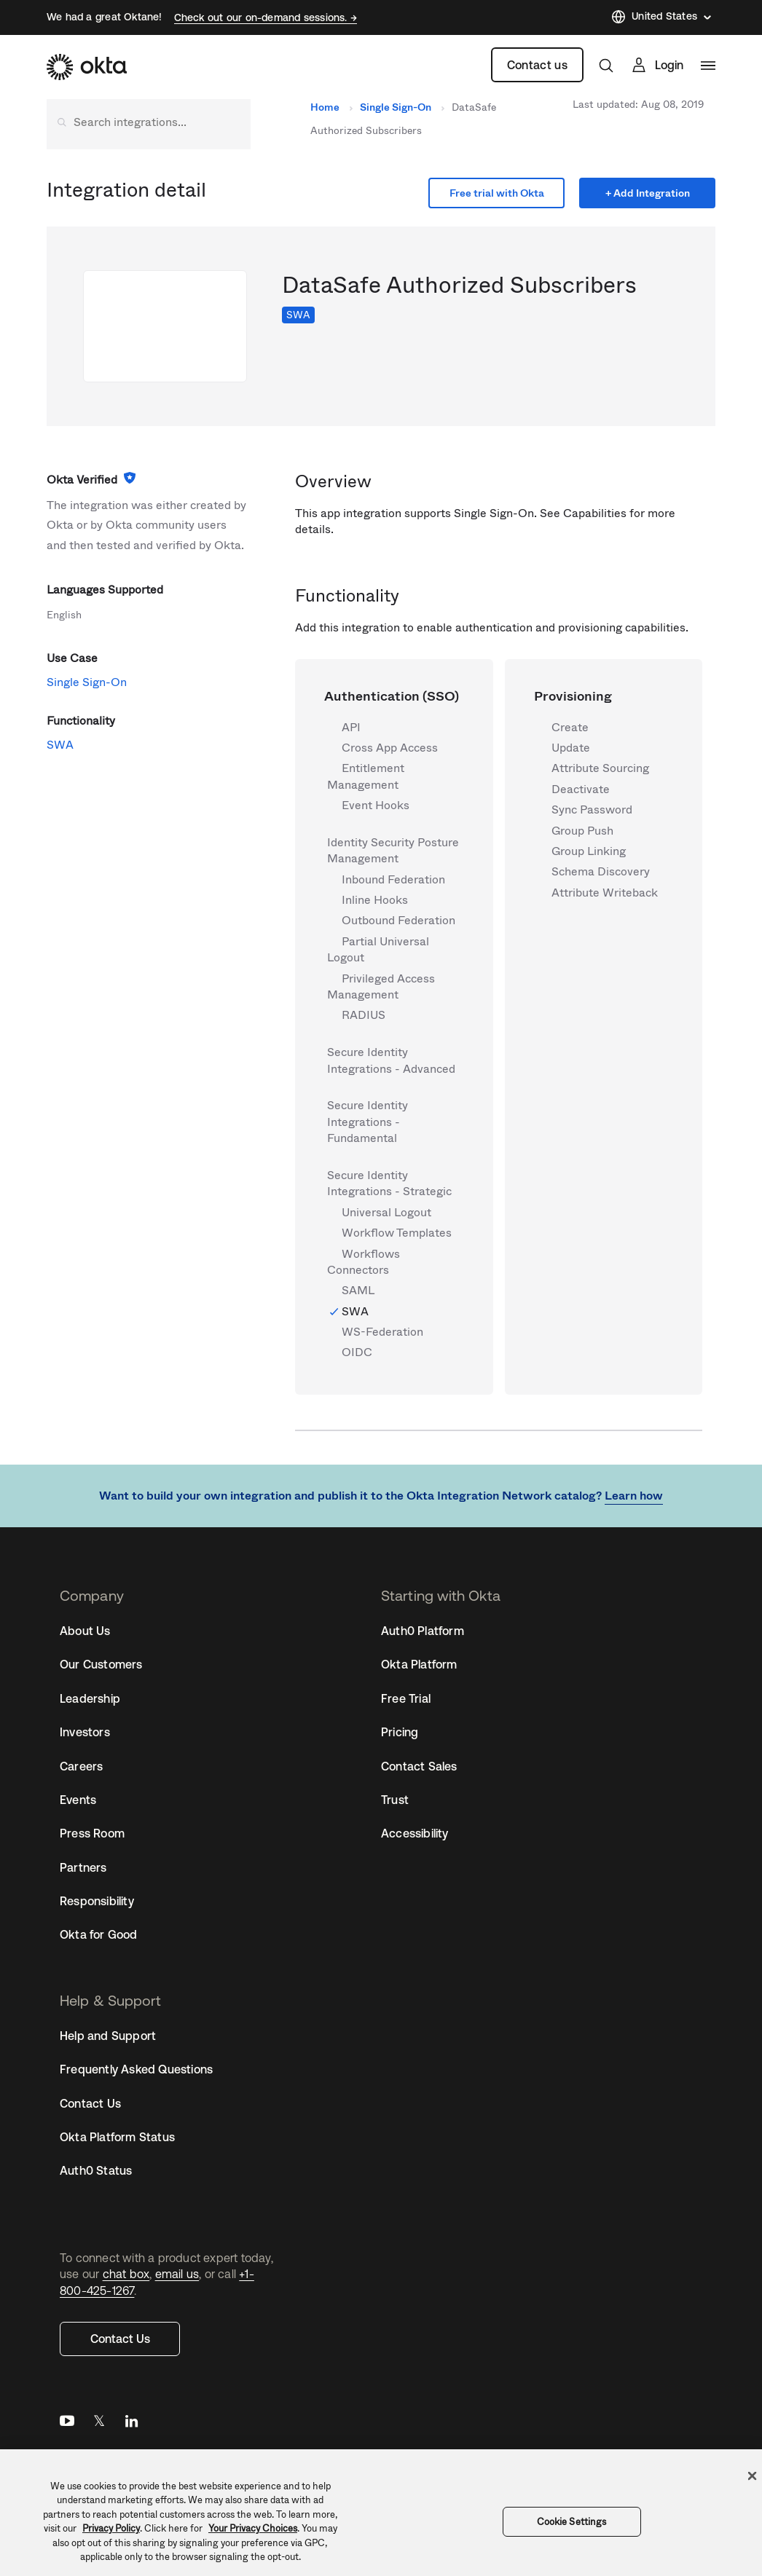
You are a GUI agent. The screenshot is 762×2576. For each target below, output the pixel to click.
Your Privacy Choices (252, 2528)
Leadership (90, 1698)
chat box (126, 2273)
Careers (81, 1766)
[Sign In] (656, 64)
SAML (358, 1291)
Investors (85, 1731)
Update (570, 748)
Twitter (99, 2424)
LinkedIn (131, 2424)
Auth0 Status (96, 2170)
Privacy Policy (111, 2528)
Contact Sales (419, 1766)
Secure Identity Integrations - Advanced (391, 1060)
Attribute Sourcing (600, 768)
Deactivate (580, 789)
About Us (85, 1630)
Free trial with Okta (496, 193)
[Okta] (87, 67)
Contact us (537, 64)
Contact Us (120, 2338)
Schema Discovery (600, 872)
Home (324, 107)
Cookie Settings (572, 2522)
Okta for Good (99, 1934)
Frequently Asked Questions (136, 2069)
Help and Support (108, 2035)
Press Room (92, 1833)
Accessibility (415, 1833)
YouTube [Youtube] (67, 2424)
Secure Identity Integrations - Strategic (389, 1183)
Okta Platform (419, 1664)
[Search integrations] (149, 122)
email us (177, 2273)
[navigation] (708, 65)
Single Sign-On (395, 107)
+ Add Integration (647, 193)
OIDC (357, 1352)
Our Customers (101, 1664)
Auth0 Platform (422, 1630)
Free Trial (406, 1698)
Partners (83, 1867)
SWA (298, 314)
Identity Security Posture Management (393, 851)
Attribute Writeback (604, 893)
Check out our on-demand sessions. (262, 17)
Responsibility (97, 1900)
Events (78, 1799)
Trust (395, 1799)
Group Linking (588, 851)
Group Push (582, 831)
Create (570, 728)
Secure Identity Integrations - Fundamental (367, 1122)
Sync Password (591, 810)
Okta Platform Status (117, 2136)
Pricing (399, 1731)
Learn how (634, 1495)
